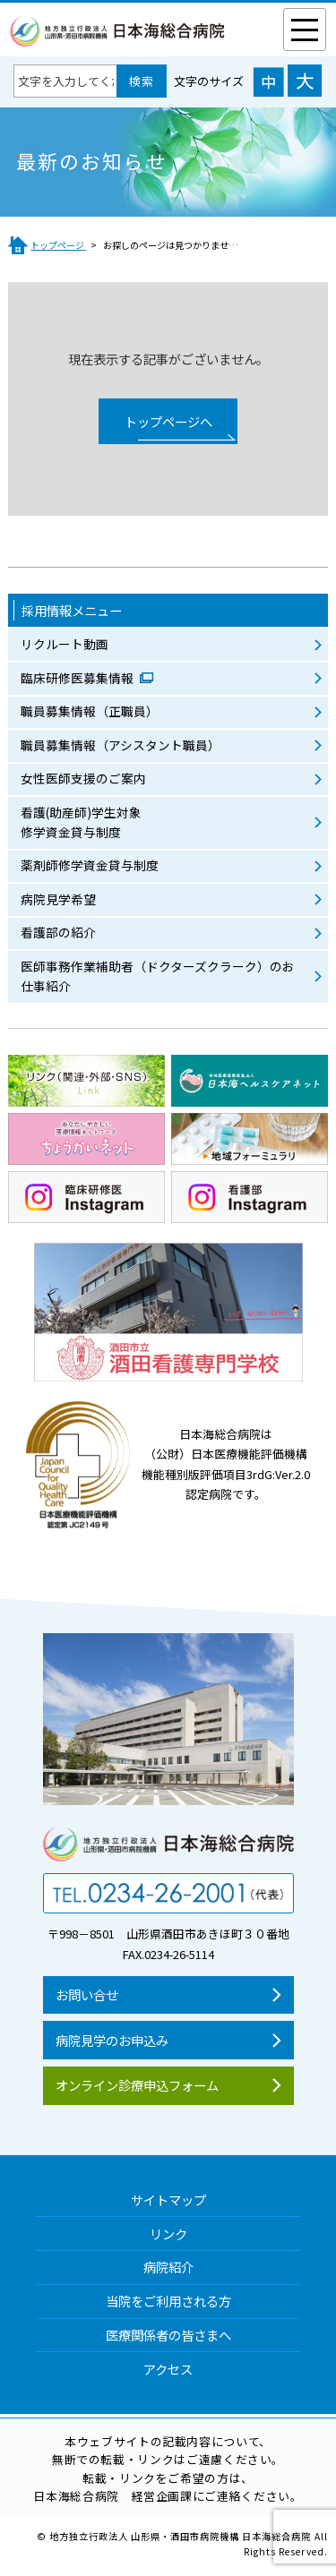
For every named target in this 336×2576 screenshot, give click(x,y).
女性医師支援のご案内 (83, 778)
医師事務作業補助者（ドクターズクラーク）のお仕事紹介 (158, 976)
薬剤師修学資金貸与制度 (90, 865)
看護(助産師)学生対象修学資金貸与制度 (81, 822)
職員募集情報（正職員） (90, 711)
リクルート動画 (64, 644)
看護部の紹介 (58, 932)
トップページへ (168, 421)
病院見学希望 (58, 899)
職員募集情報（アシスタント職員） (120, 745)
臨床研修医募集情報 (78, 678)
